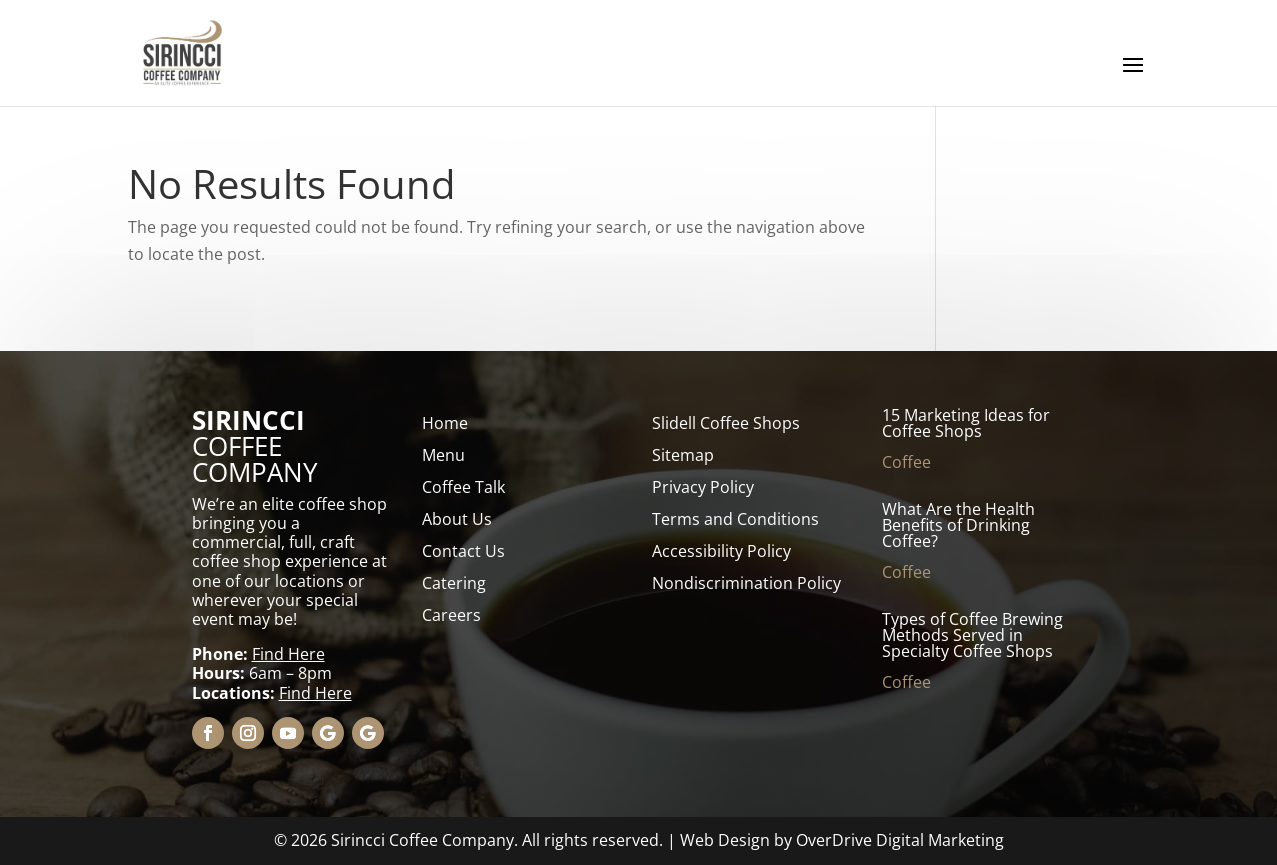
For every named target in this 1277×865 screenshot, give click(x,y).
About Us (457, 519)
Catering (454, 583)
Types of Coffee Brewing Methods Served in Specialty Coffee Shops (972, 635)
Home (445, 423)
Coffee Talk (463, 487)
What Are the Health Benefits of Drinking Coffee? (958, 525)
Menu (443, 455)
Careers (451, 615)
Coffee (906, 462)
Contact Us (463, 551)
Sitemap (683, 455)
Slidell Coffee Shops (726, 423)
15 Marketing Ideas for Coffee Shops (966, 423)
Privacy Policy (703, 487)
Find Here (288, 654)
